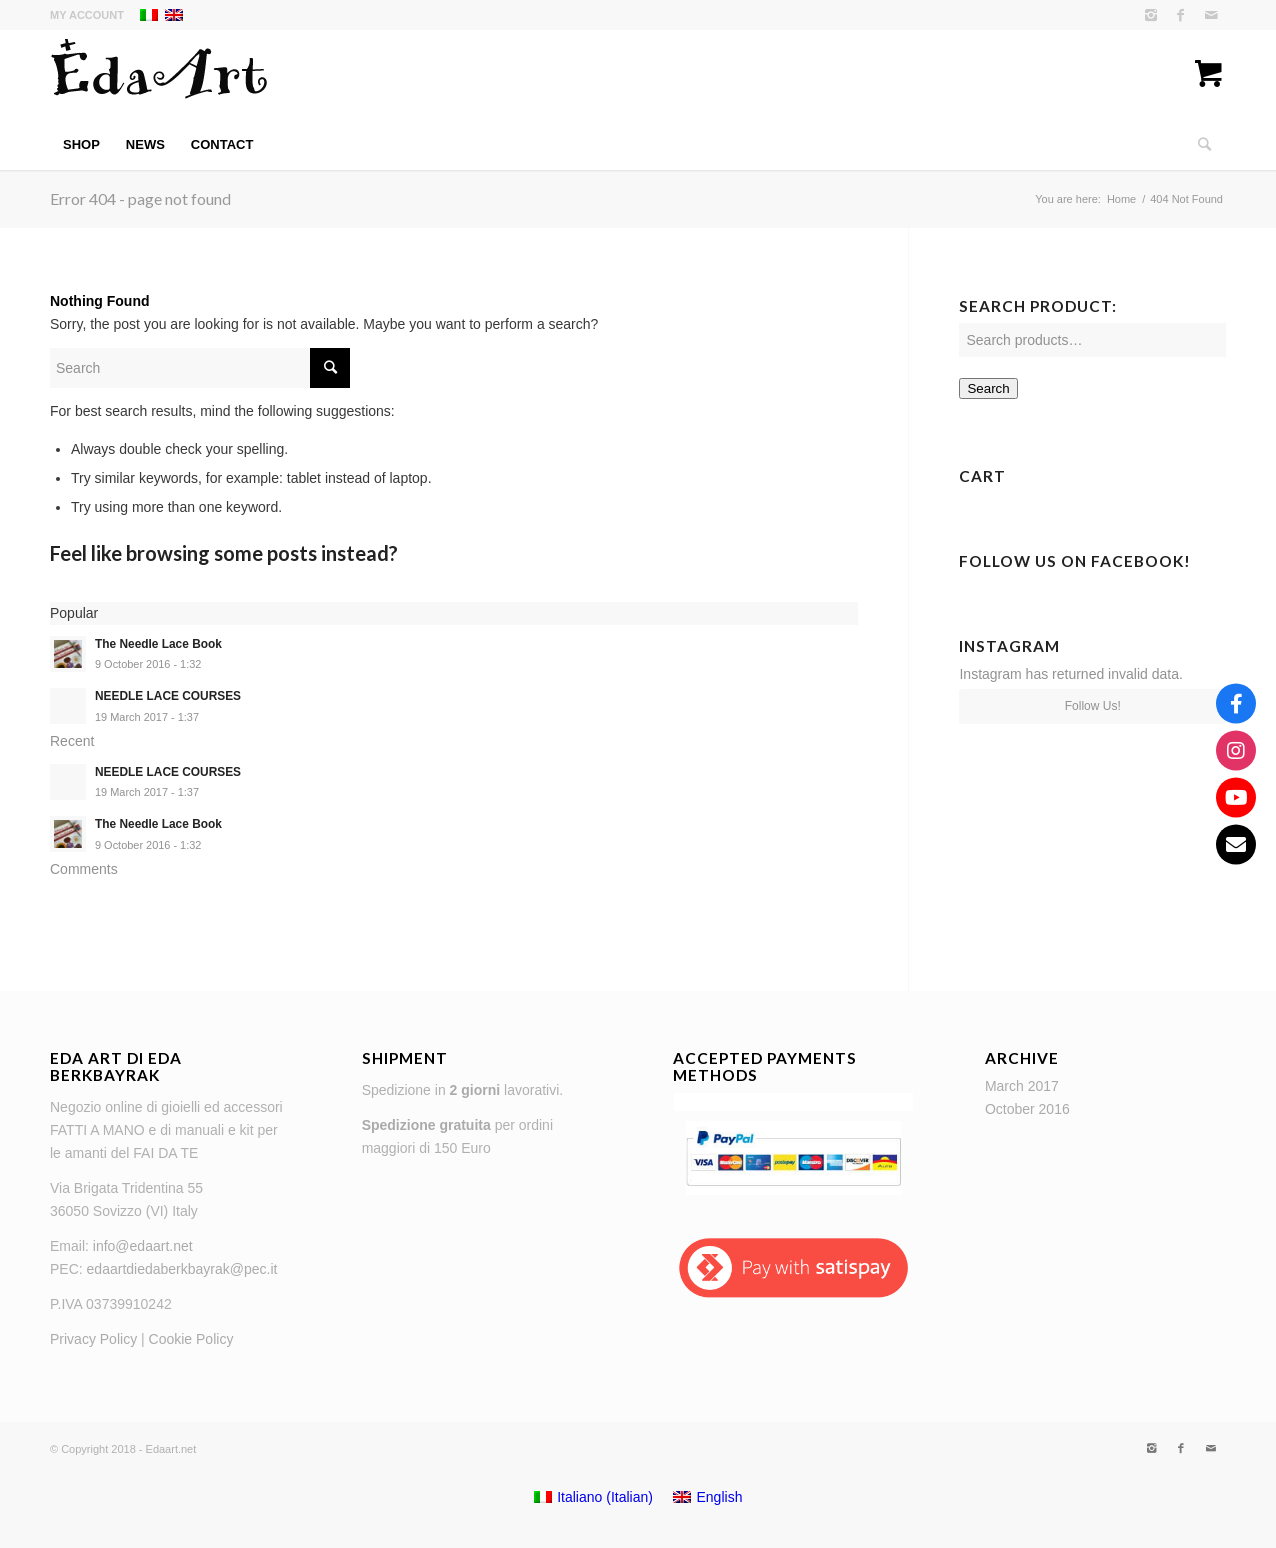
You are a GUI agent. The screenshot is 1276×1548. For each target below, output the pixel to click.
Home (1121, 199)
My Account (87, 15)
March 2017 (1022, 1086)
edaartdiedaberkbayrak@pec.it (182, 1269)
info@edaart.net (143, 1246)
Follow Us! (1093, 706)
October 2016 (1027, 1109)
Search (988, 388)
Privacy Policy (93, 1339)
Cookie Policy (191, 1339)
